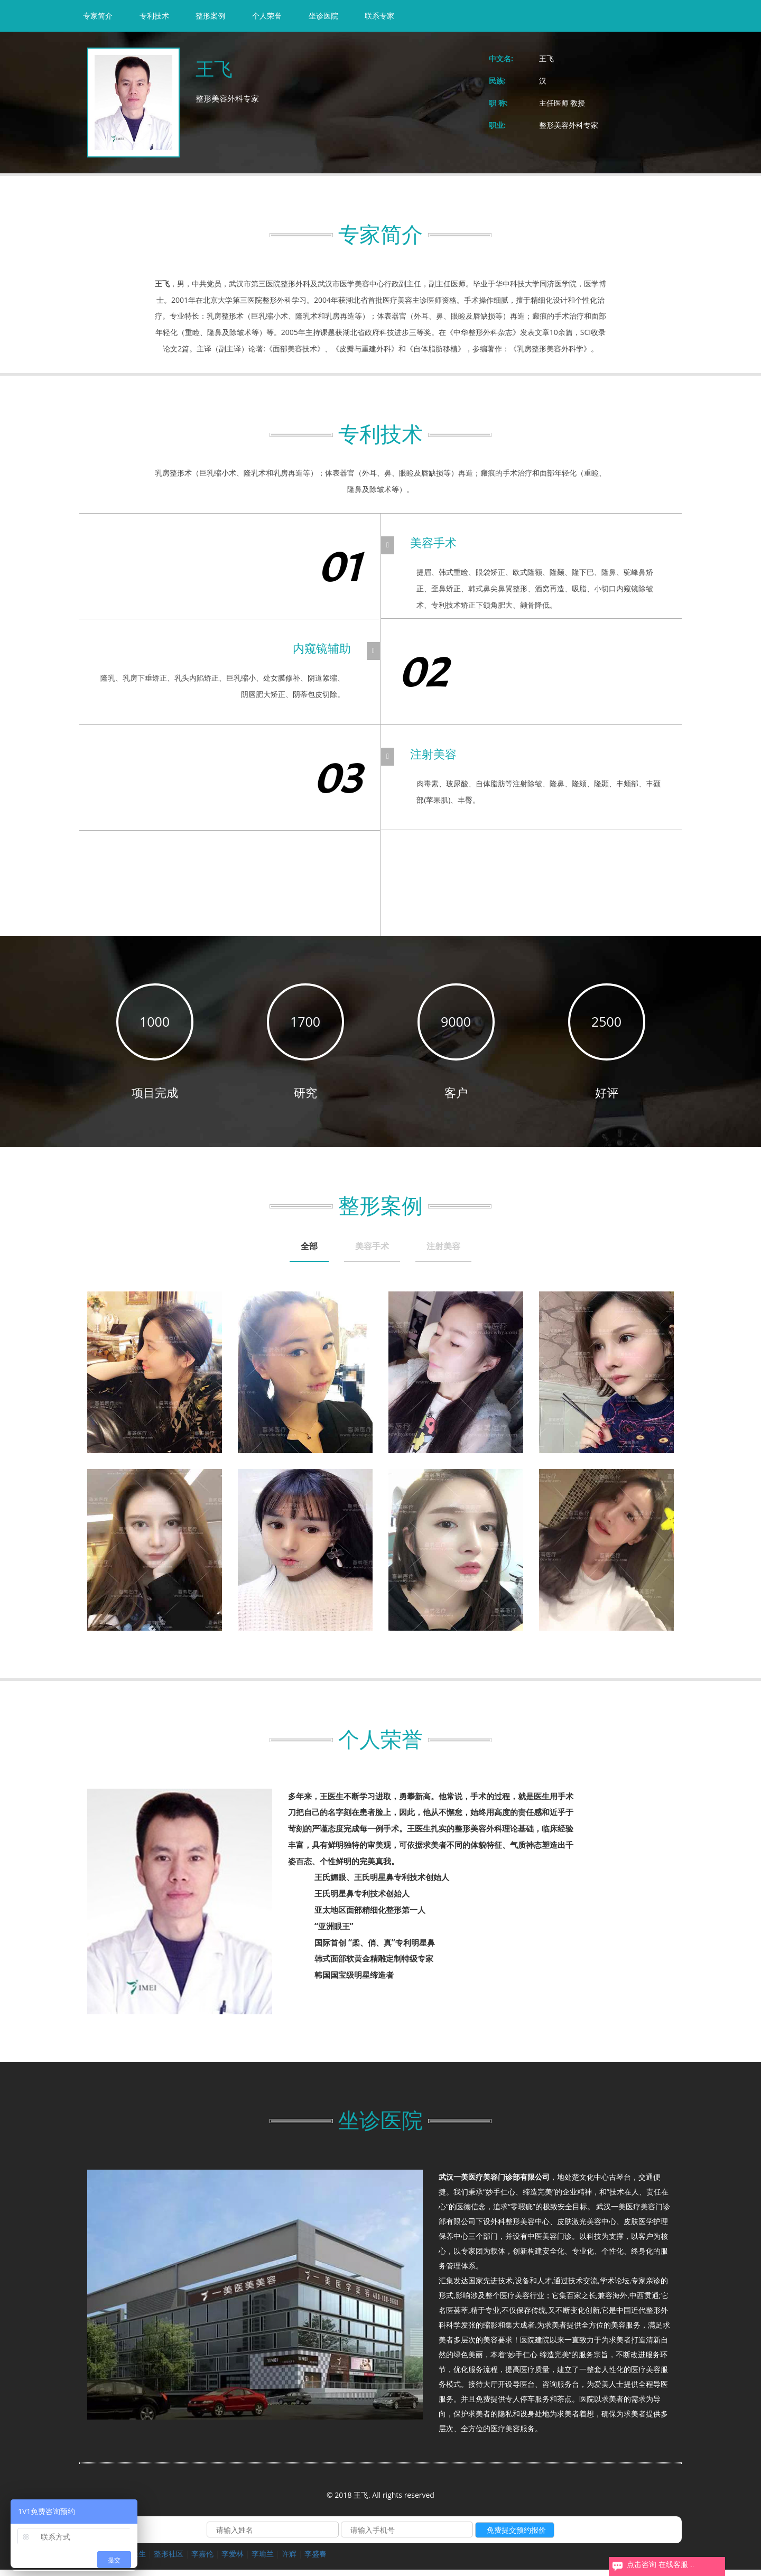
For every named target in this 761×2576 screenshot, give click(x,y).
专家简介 (98, 16)
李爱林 (232, 2560)
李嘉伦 (202, 2560)
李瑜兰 (263, 2560)
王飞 (546, 58)
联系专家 (379, 16)
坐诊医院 (323, 16)
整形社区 (168, 2560)
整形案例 (210, 16)
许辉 (289, 2560)
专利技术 (154, 16)
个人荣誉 (267, 16)
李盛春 (315, 2560)
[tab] (277, 1254)
